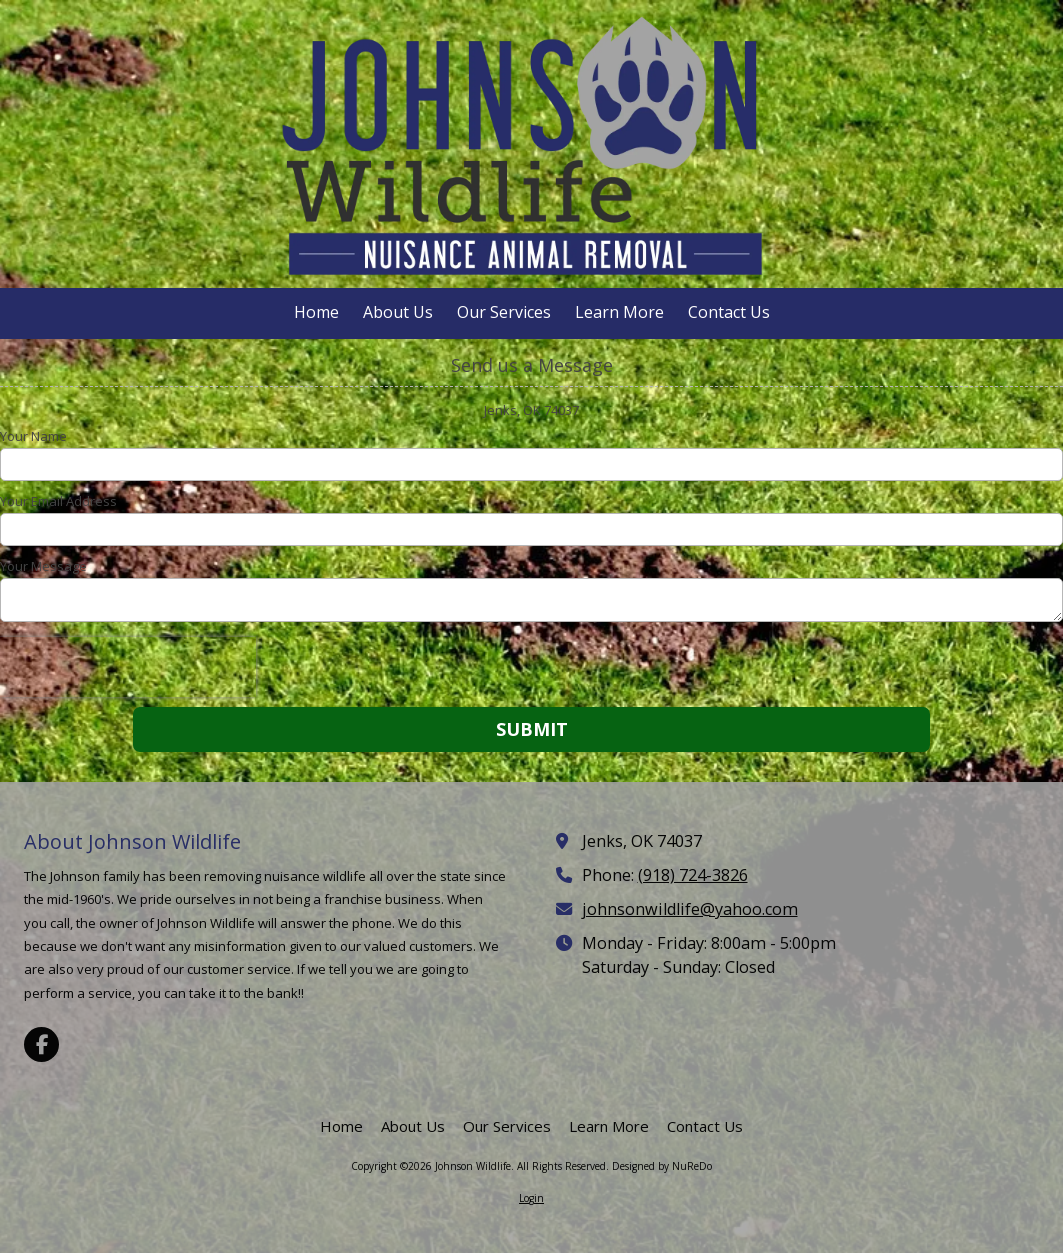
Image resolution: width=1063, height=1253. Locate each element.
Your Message (43, 566)
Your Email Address (58, 501)
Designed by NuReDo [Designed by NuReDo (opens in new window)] (662, 1166)
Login (531, 1198)
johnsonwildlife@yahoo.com (690, 909)
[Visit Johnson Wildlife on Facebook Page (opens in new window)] (41, 1044)
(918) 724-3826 (693, 875)
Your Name (33, 436)
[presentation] (128, 667)
